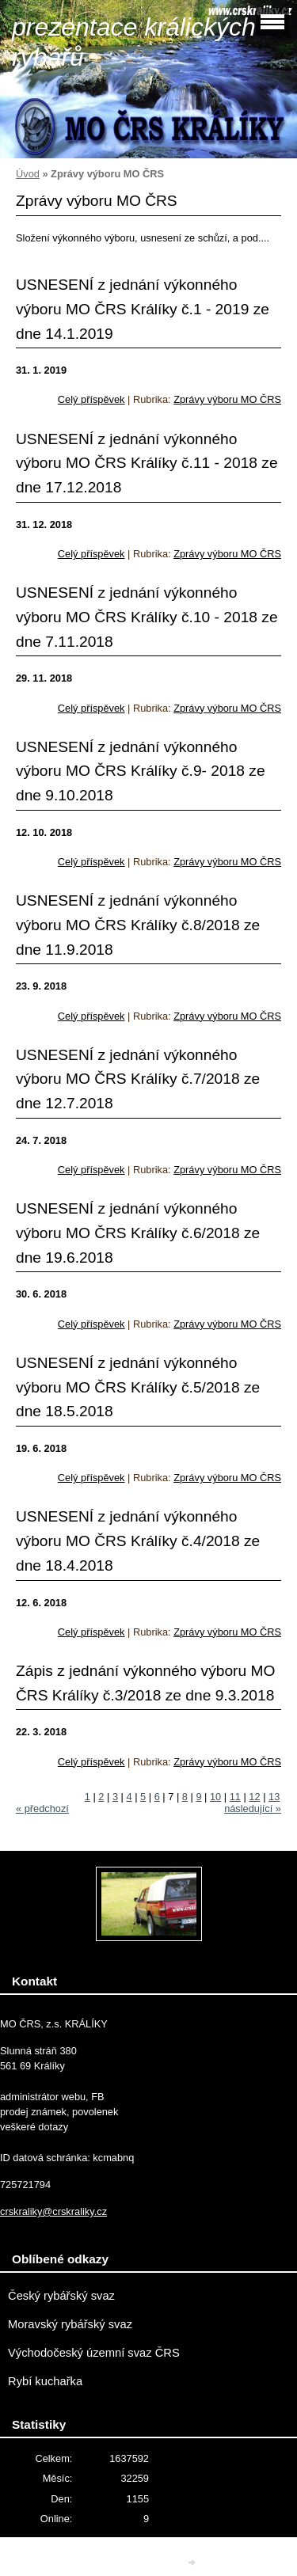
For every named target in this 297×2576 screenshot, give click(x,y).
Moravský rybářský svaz (70, 2324)
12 (254, 1797)
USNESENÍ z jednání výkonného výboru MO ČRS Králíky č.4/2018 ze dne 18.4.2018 (138, 1540)
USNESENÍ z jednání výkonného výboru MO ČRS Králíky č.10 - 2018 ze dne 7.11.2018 (147, 616)
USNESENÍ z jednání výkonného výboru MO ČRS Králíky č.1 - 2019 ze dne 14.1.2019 (142, 308)
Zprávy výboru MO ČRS (227, 399)
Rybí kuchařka (45, 2381)
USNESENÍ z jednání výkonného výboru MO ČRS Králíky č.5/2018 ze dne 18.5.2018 (138, 1386)
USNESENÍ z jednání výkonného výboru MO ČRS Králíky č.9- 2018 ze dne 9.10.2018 (140, 771)
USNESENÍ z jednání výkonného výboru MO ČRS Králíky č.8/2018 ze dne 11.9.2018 (138, 924)
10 (215, 1797)
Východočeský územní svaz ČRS (94, 2352)
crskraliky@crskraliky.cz (53, 2211)
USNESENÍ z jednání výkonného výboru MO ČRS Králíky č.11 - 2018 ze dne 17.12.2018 (147, 463)
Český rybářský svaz (61, 2295)
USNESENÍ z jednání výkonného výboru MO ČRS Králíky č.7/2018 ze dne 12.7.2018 (138, 1079)
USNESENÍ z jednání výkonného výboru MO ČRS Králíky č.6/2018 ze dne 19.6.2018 (138, 1232)
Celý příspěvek (91, 399)
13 (274, 1797)
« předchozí (42, 1808)
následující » (252, 1808)
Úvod (28, 174)
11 (235, 1797)
